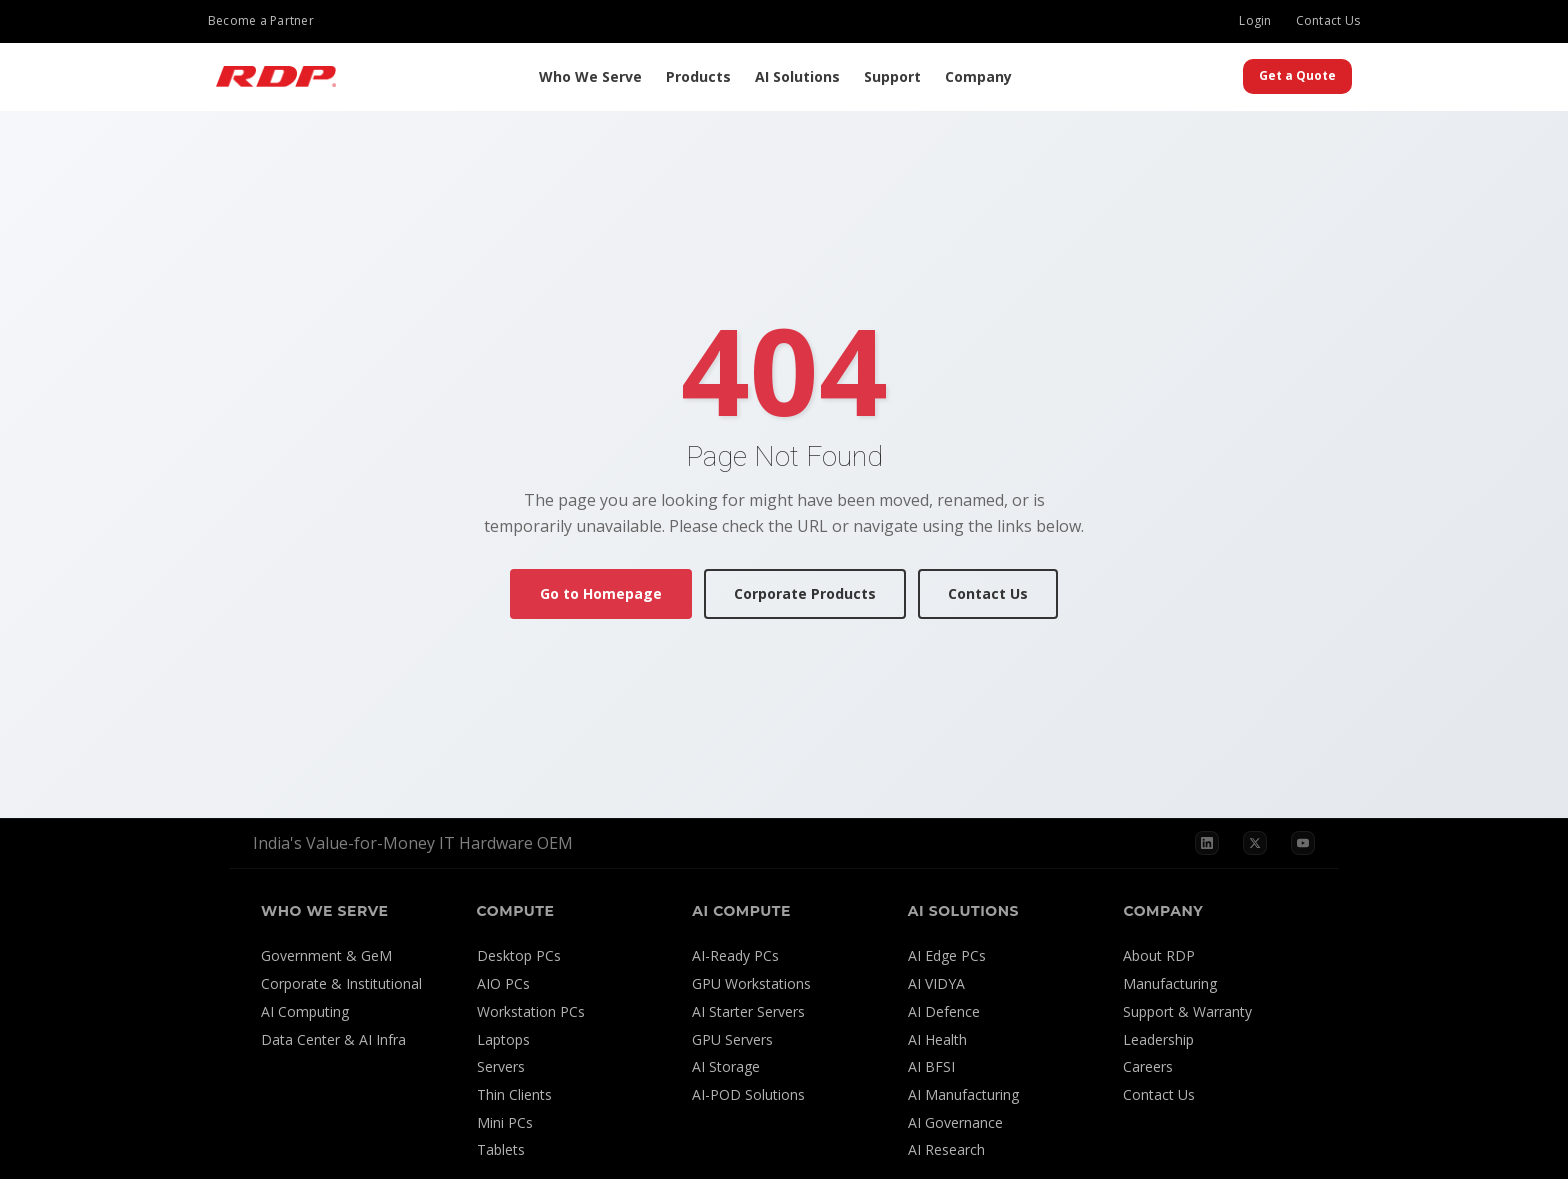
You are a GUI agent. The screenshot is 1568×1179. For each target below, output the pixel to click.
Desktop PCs (519, 955)
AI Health (937, 1039)
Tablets (501, 1149)
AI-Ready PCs (735, 955)
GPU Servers (732, 1039)
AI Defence (944, 1011)
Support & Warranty (1187, 1011)
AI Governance (955, 1122)
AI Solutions (797, 76)
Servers (501, 1066)
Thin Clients (514, 1094)
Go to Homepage (601, 593)
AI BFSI (931, 1066)
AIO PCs (503, 983)
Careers (1148, 1066)
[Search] (1223, 77)
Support (892, 76)
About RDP (1159, 955)
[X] (1255, 843)
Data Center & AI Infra (333, 1039)
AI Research (946, 1149)
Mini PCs (505, 1122)
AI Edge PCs (947, 955)
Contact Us (1328, 20)
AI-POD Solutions (748, 1094)
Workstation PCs (531, 1011)
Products (698, 76)
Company (978, 76)
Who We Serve (590, 76)
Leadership (1158, 1039)
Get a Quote (1297, 75)
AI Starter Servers (748, 1011)
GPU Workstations (751, 983)
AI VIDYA (936, 983)
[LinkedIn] (1207, 843)
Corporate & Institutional (341, 983)
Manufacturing (1170, 983)
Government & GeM (326, 955)
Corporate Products (805, 593)
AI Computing (305, 1011)
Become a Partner (261, 20)
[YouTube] (1303, 843)
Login (1255, 20)
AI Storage (726, 1066)
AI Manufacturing (963, 1094)
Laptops (503, 1039)
